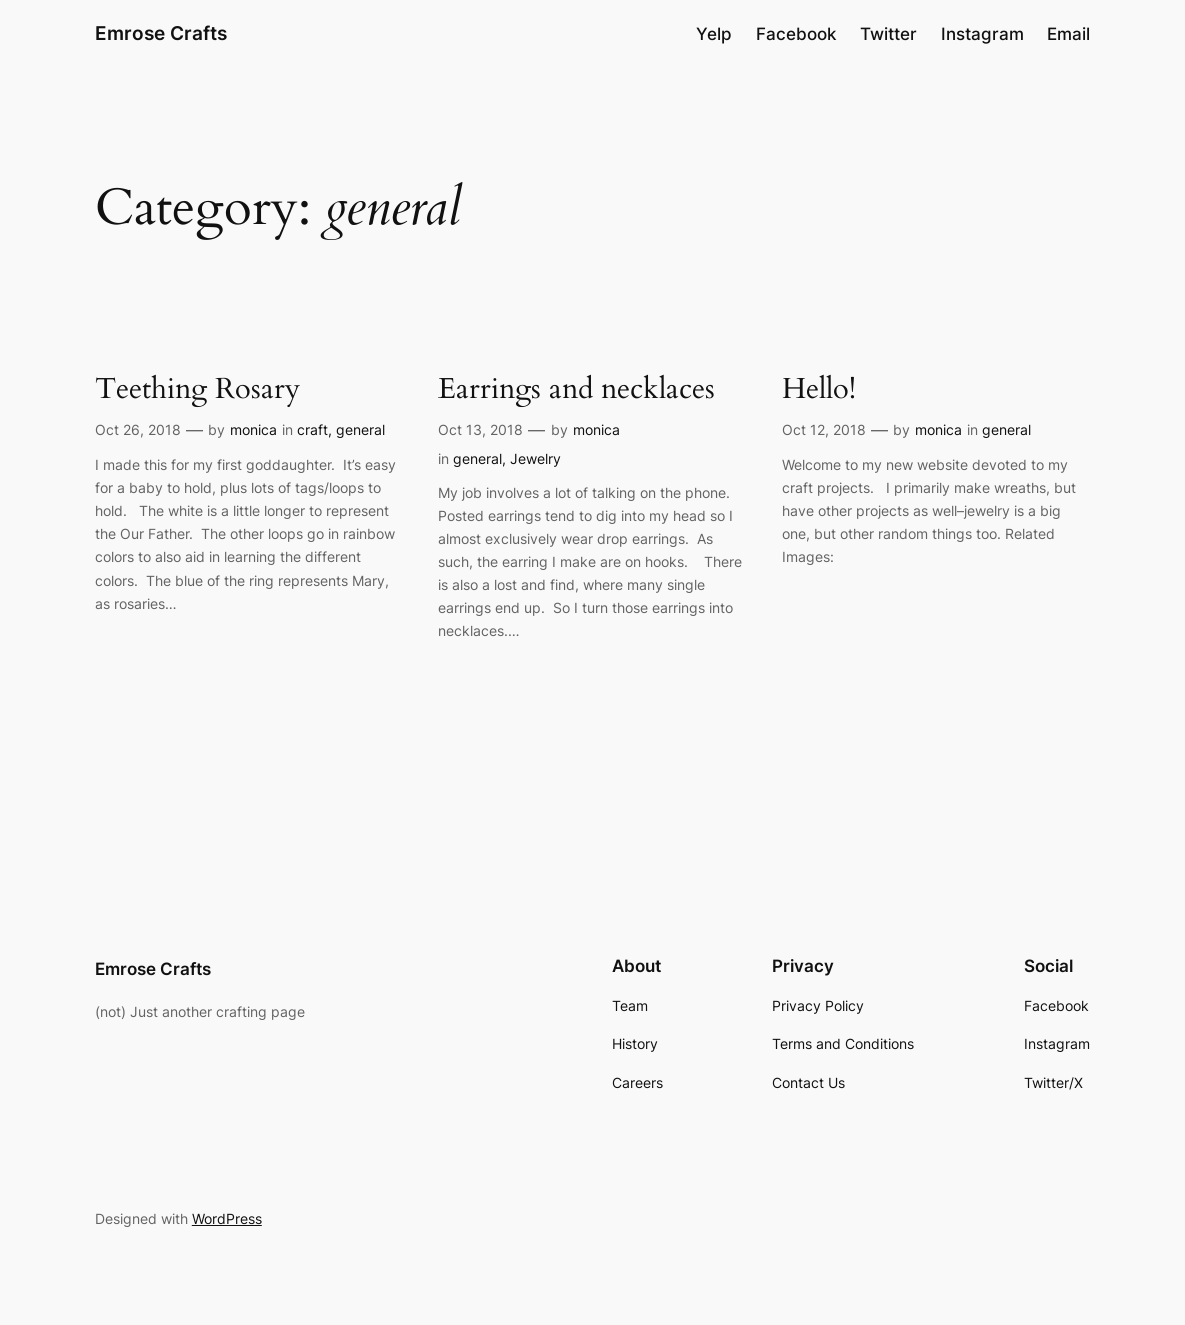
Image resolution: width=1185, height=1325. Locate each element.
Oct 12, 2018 (824, 429)
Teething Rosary (197, 389)
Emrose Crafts (161, 33)
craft (312, 429)
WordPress (227, 1218)
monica (253, 429)
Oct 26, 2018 (138, 429)
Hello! (819, 389)
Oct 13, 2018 (480, 429)
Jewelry (535, 458)
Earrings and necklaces (576, 389)
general (360, 429)
